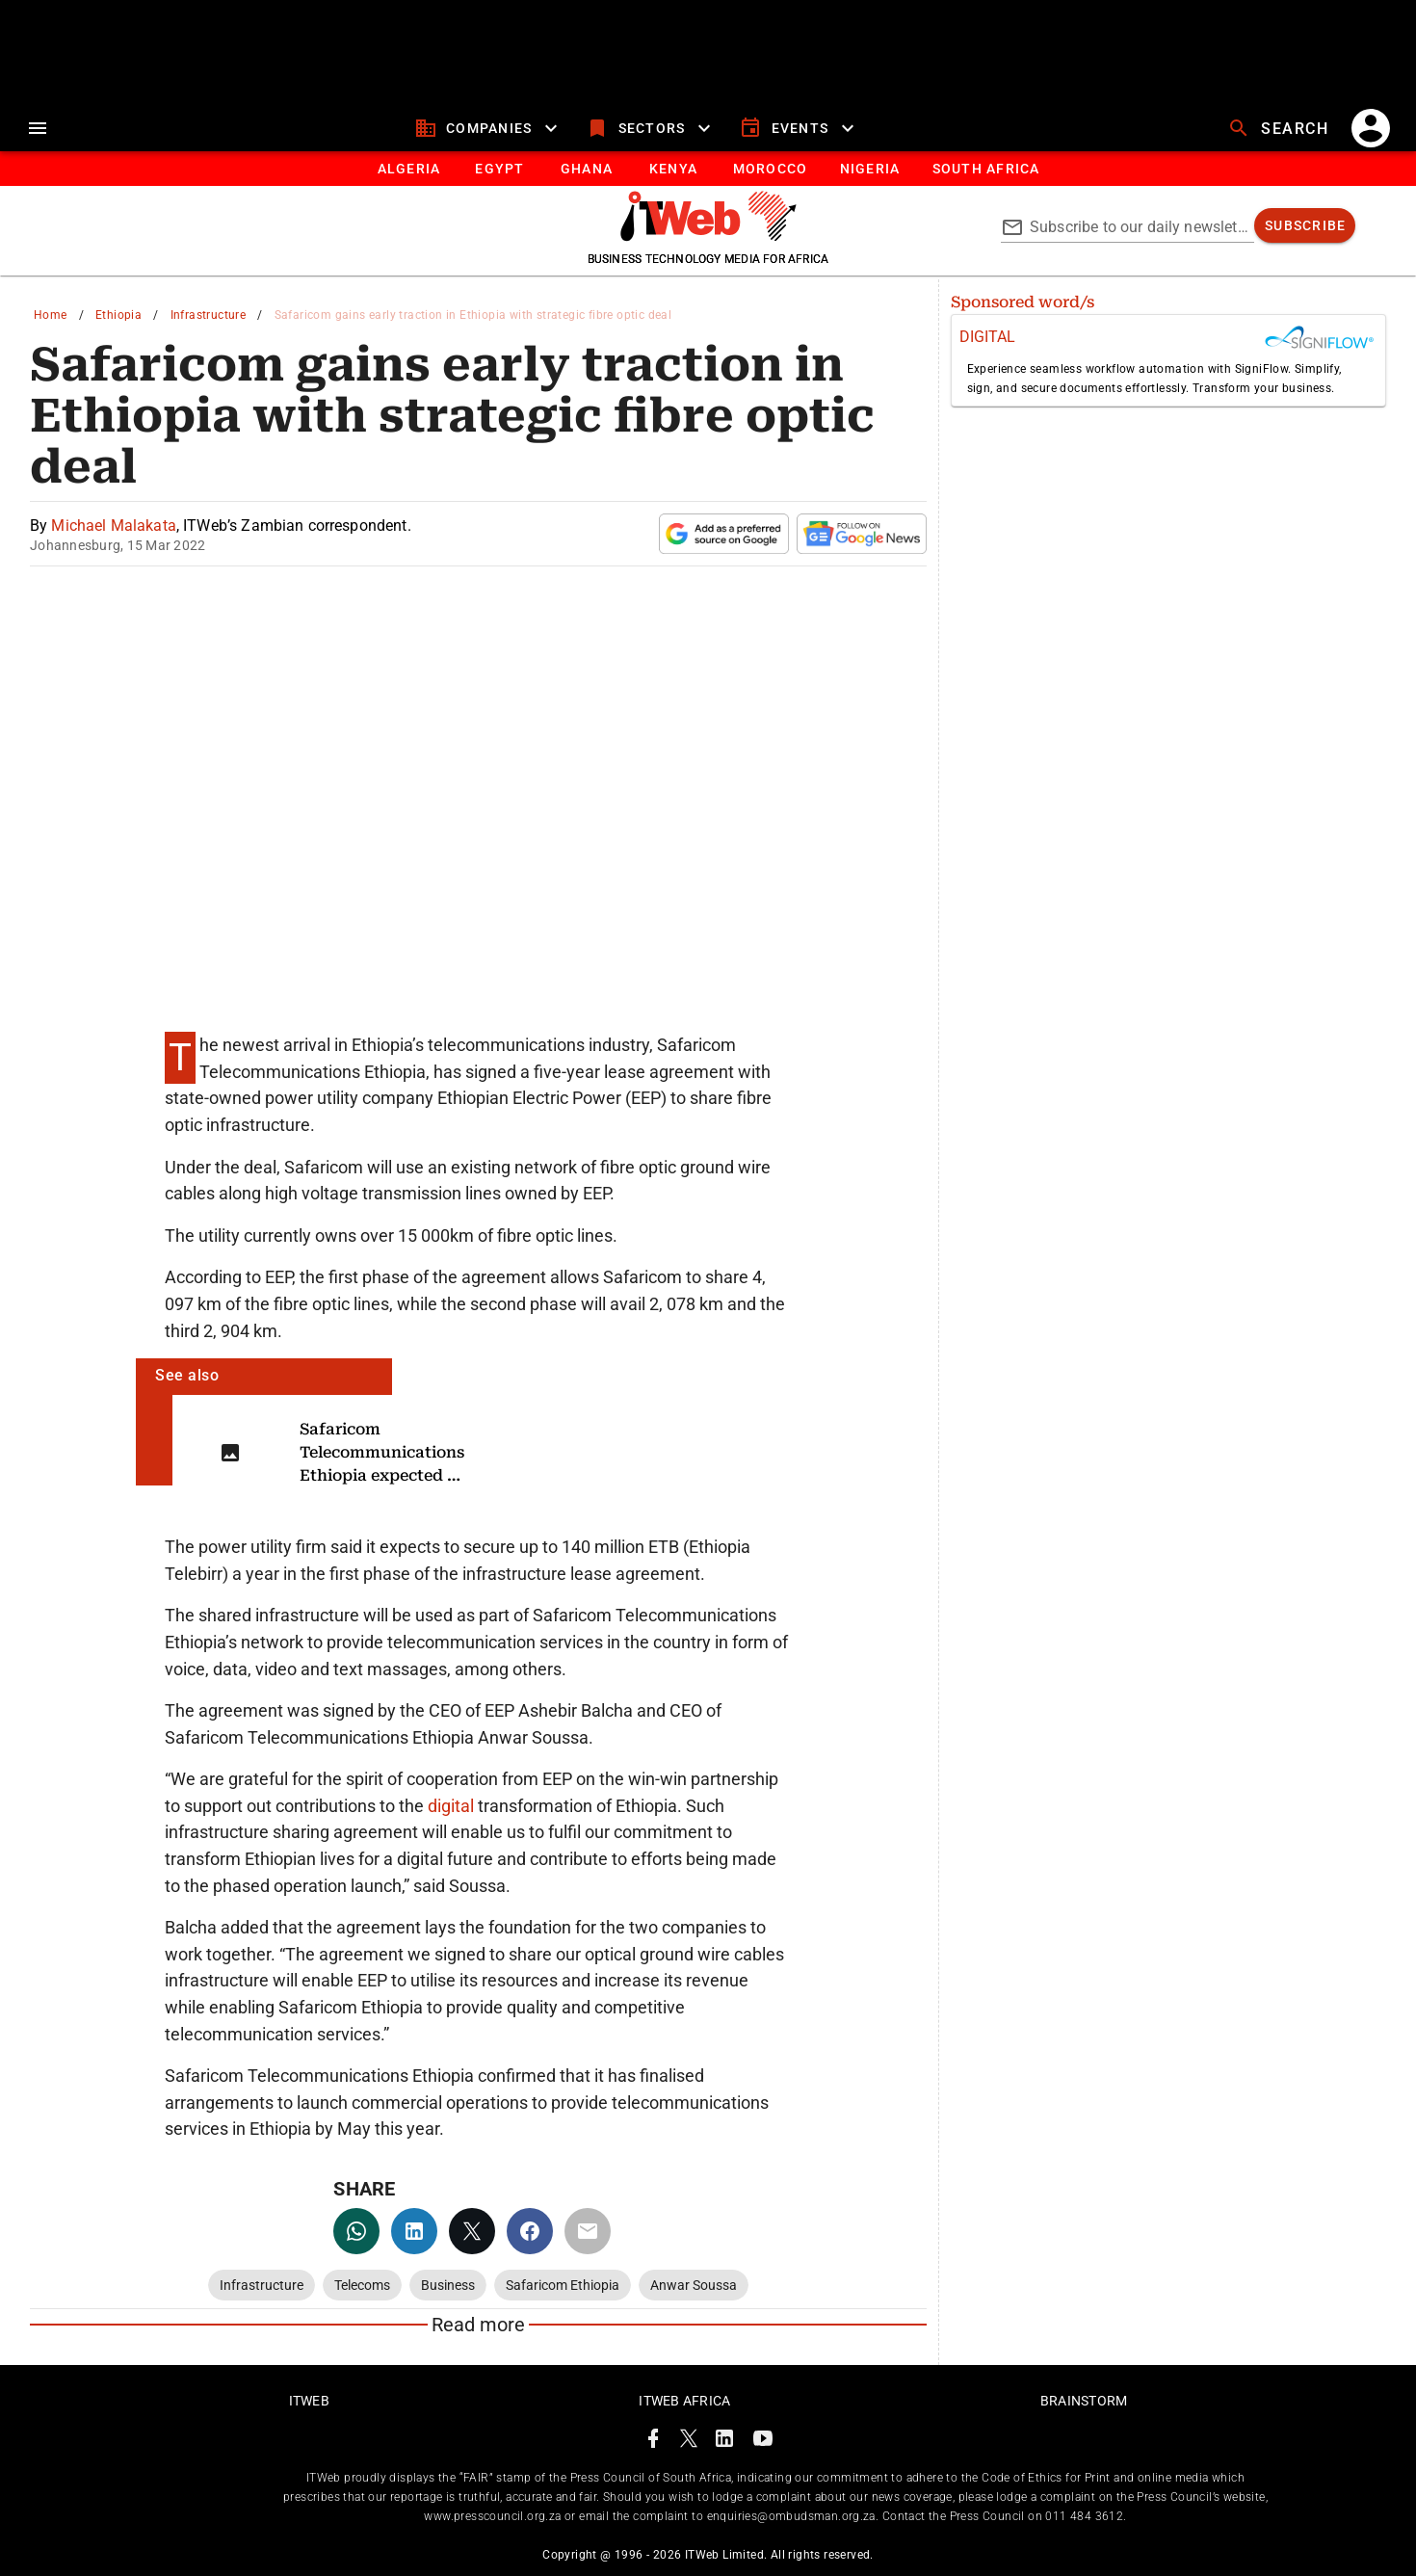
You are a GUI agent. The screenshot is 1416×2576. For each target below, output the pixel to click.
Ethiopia (118, 315)
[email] (587, 2231)
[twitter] (472, 2231)
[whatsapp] (356, 2231)
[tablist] (708, 168)
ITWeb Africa (684, 2400)
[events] (799, 128)
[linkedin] (414, 2231)
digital (453, 1806)
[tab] (408, 168)
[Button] (985, 168)
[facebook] (530, 2231)
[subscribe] (1304, 225)
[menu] (37, 128)
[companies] (489, 128)
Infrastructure (208, 315)
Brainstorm (1084, 2400)
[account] (1371, 128)
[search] (1280, 128)
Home (50, 315)
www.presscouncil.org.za (492, 2516)
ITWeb (309, 2400)
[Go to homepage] (708, 236)
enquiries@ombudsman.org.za (791, 2516)
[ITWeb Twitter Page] (688, 2442)
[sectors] (650, 128)
